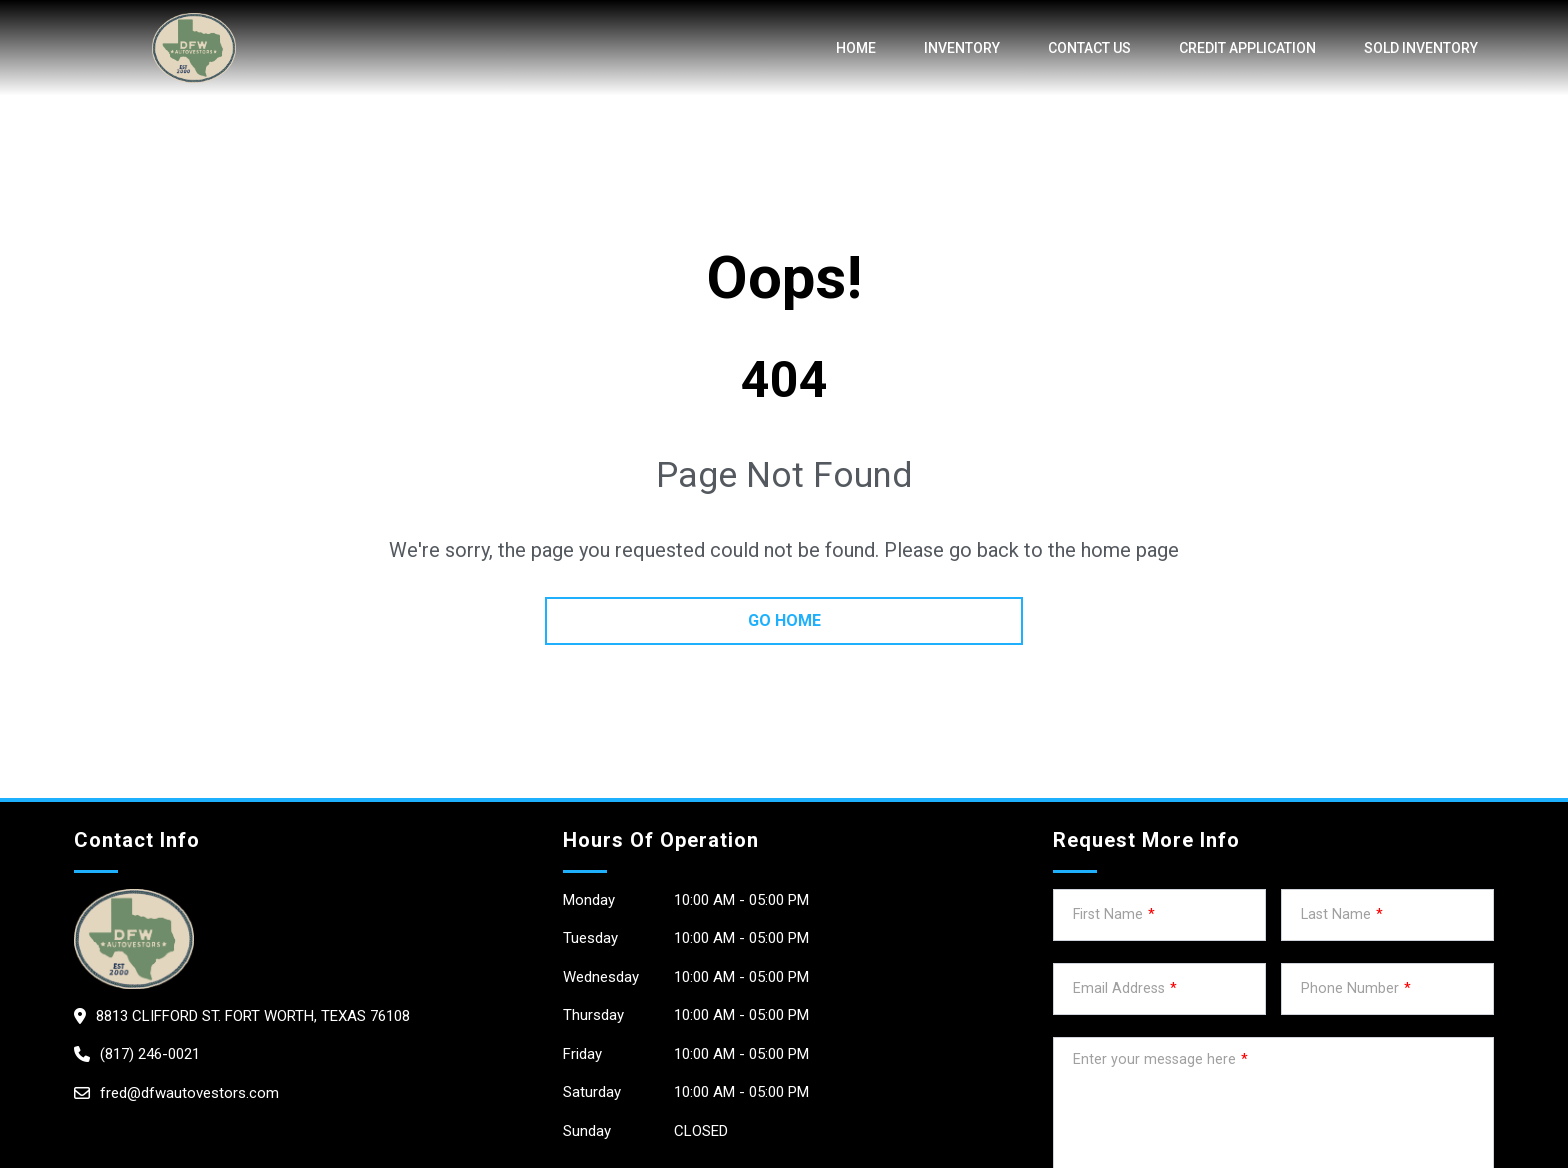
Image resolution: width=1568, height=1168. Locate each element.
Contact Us (1089, 48)
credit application (1247, 48)
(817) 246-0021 (150, 1054)
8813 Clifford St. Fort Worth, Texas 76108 (253, 1016)
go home (784, 620)
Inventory (962, 48)
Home (856, 48)
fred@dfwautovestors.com (189, 1093)
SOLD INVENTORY (1421, 48)
